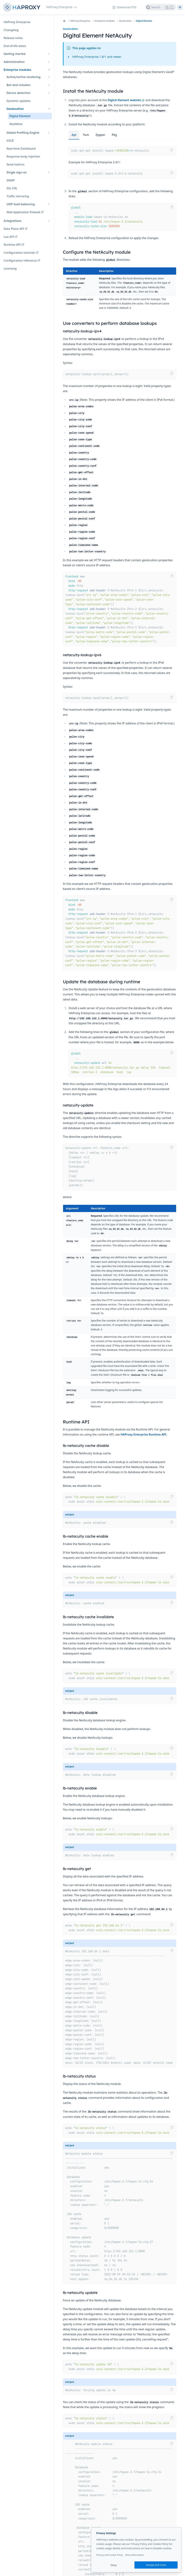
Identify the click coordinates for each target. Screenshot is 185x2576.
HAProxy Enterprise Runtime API (143, 1434)
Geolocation (125, 21)
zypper (100, 135)
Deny (114, 2565)
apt (74, 135)
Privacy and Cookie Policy (109, 2554)
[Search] (160, 7)
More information (134, 2554)
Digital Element (144, 21)
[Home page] (22, 7)
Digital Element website (126, 100)
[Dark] (180, 7)
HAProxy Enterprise (80, 21)
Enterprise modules (104, 21)
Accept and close (156, 2565)
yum (86, 135)
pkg (114, 135)
